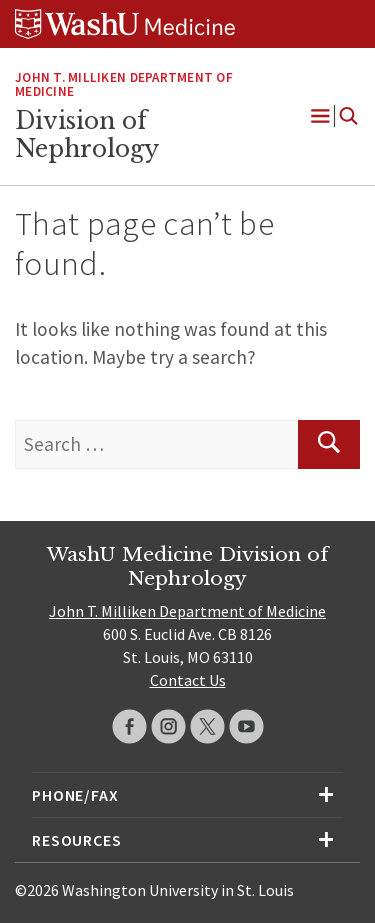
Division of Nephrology (87, 135)
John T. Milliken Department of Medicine (124, 85)
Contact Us (188, 680)
